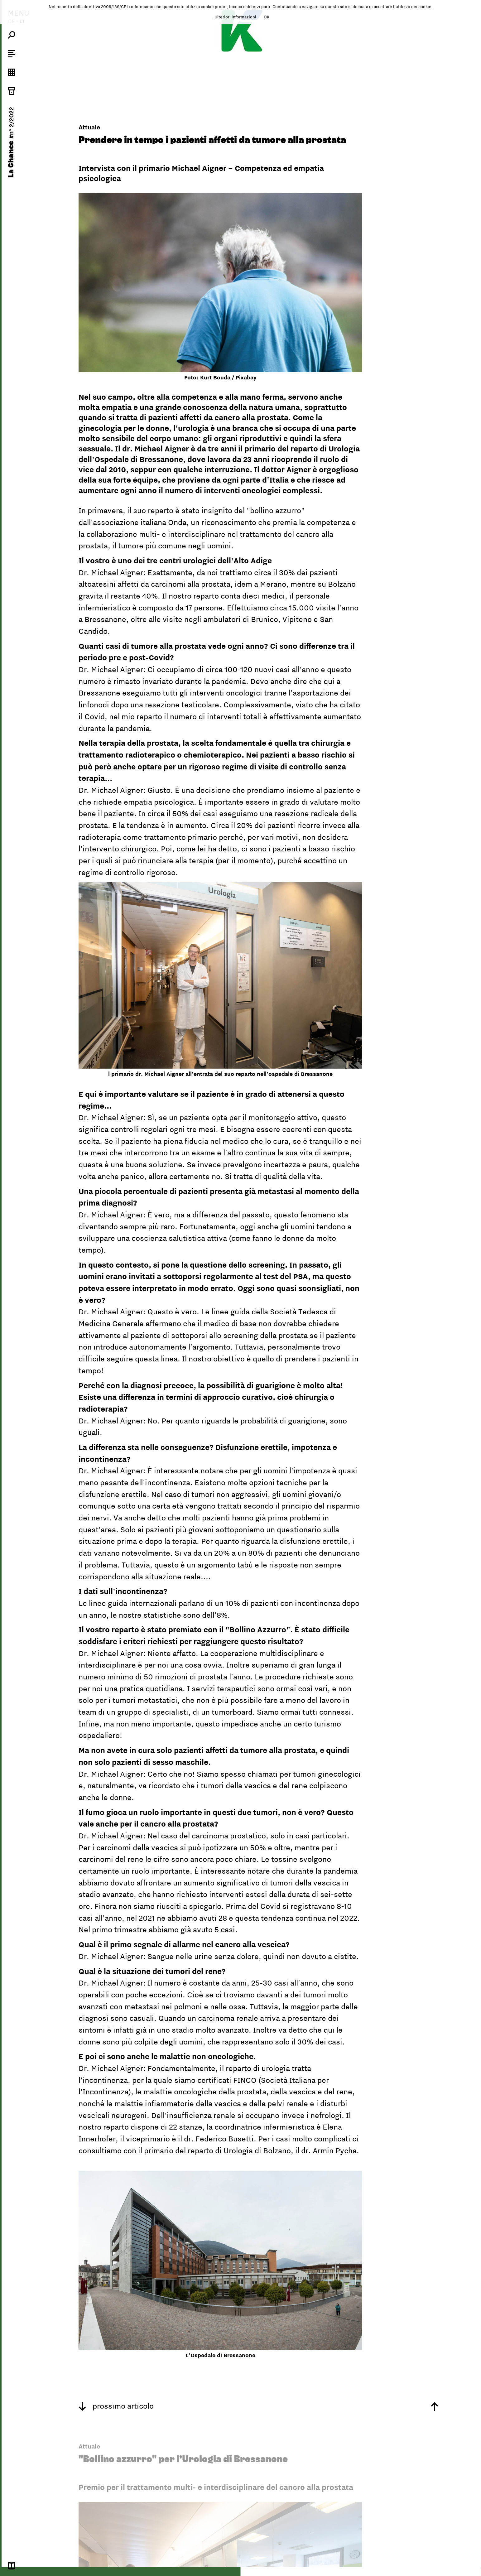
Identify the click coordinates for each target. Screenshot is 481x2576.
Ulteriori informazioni (235, 17)
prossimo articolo (116, 2406)
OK (266, 17)
